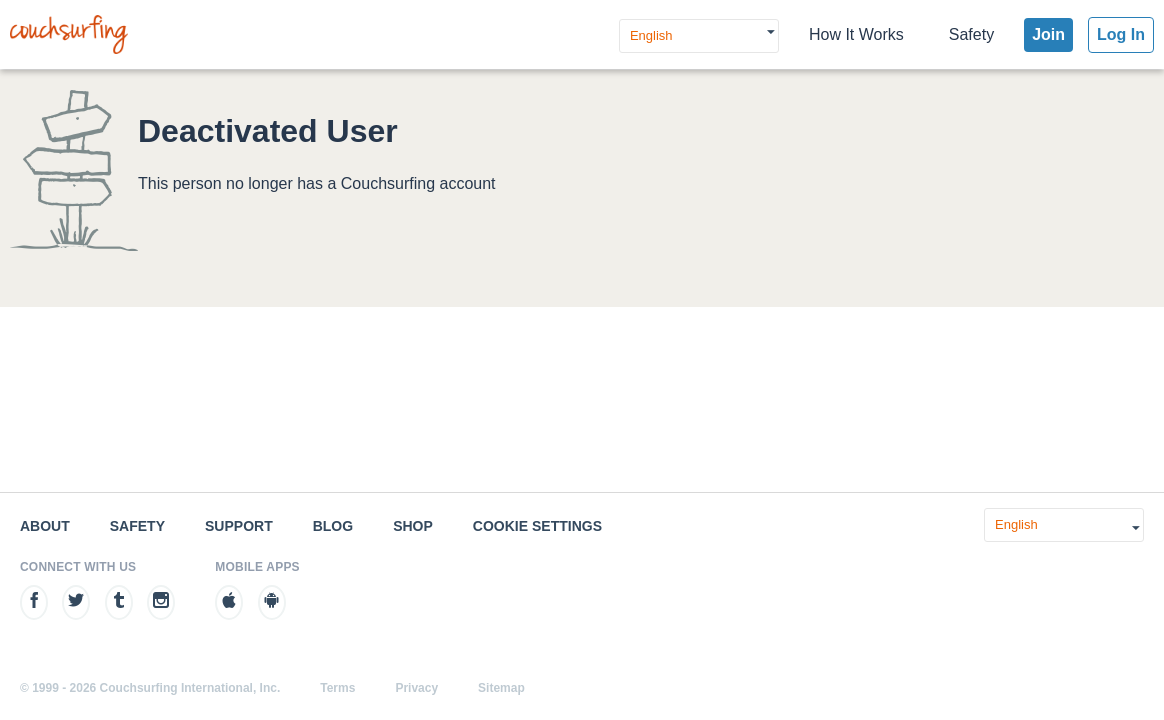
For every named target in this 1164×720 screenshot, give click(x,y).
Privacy (416, 688)
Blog (333, 526)
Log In (1121, 34)
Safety (971, 34)
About (45, 526)
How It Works (856, 34)
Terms (337, 688)
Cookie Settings (537, 526)
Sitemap (501, 688)
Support (239, 526)
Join (1048, 34)
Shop (413, 526)
